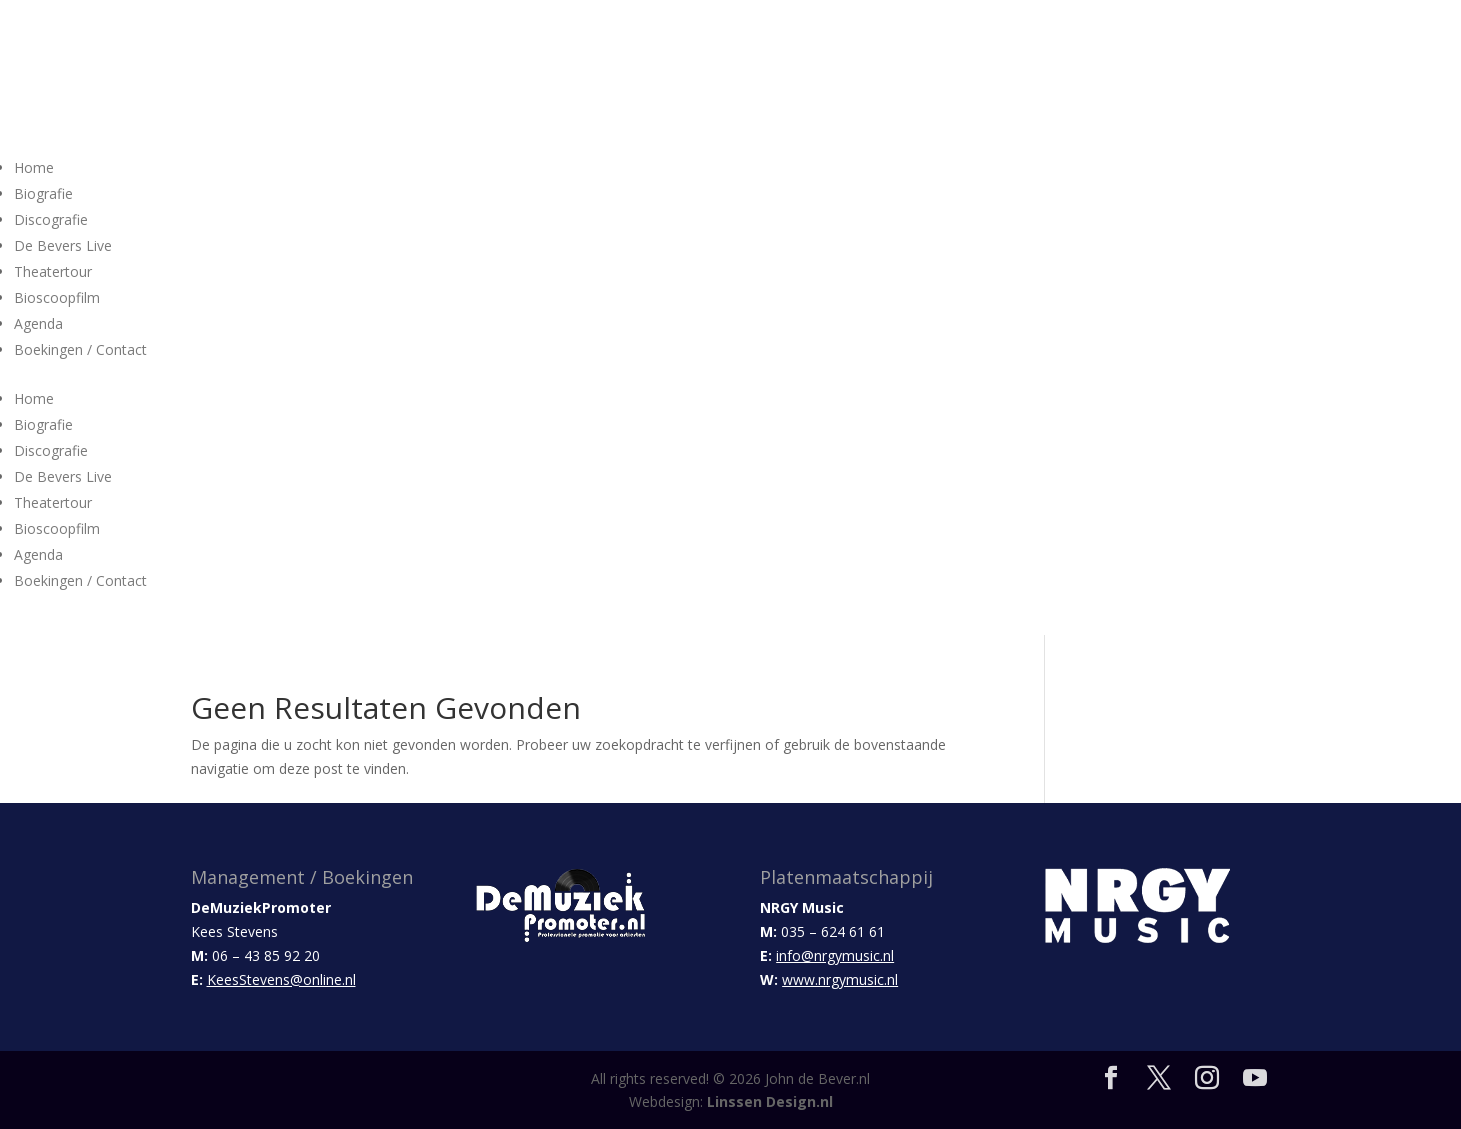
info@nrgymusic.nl (835, 955)
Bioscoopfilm (57, 297)
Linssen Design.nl (770, 1101)
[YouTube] (1255, 1078)
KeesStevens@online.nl (281, 979)
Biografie (43, 193)
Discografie (51, 219)
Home (34, 167)
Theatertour (53, 271)
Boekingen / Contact (80, 349)
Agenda (38, 323)
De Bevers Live (63, 245)
